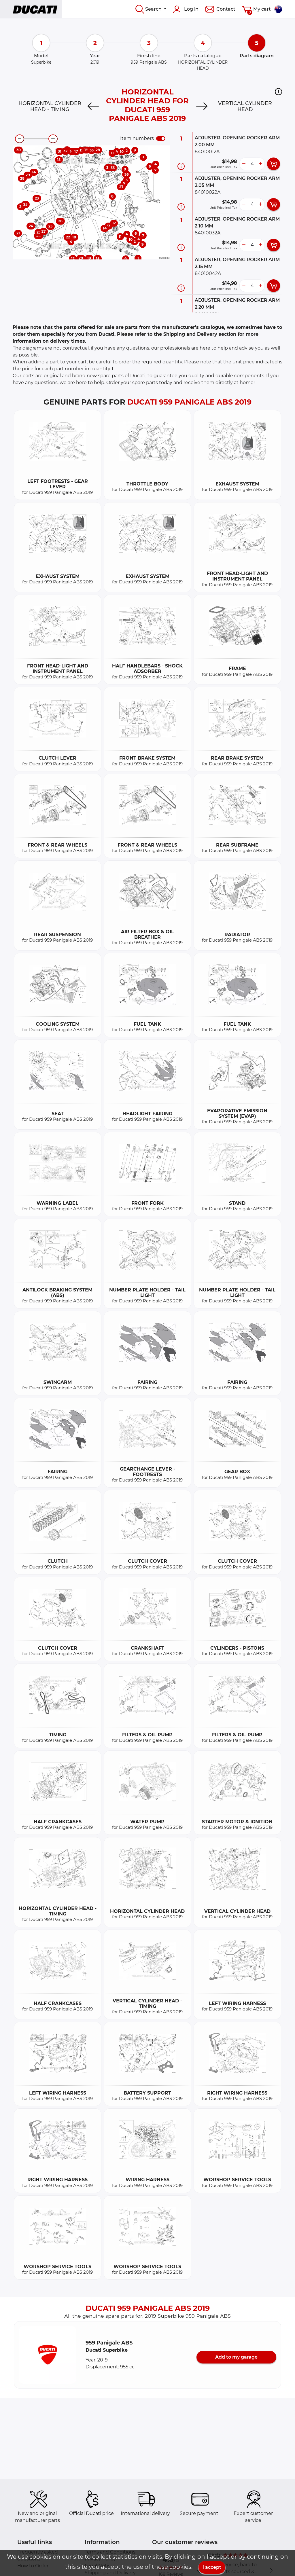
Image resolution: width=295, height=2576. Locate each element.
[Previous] (93, 106)
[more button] (260, 164)
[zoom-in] (53, 138)
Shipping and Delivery (110, 2572)
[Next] (202, 106)
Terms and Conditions (110, 2552)
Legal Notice (99, 2566)
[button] (278, 91)
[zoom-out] (19, 138)
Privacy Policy (100, 2559)
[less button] (243, 164)
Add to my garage (236, 2357)
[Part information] (181, 166)
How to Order (32, 2566)
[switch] (160, 138)
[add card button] (273, 164)
